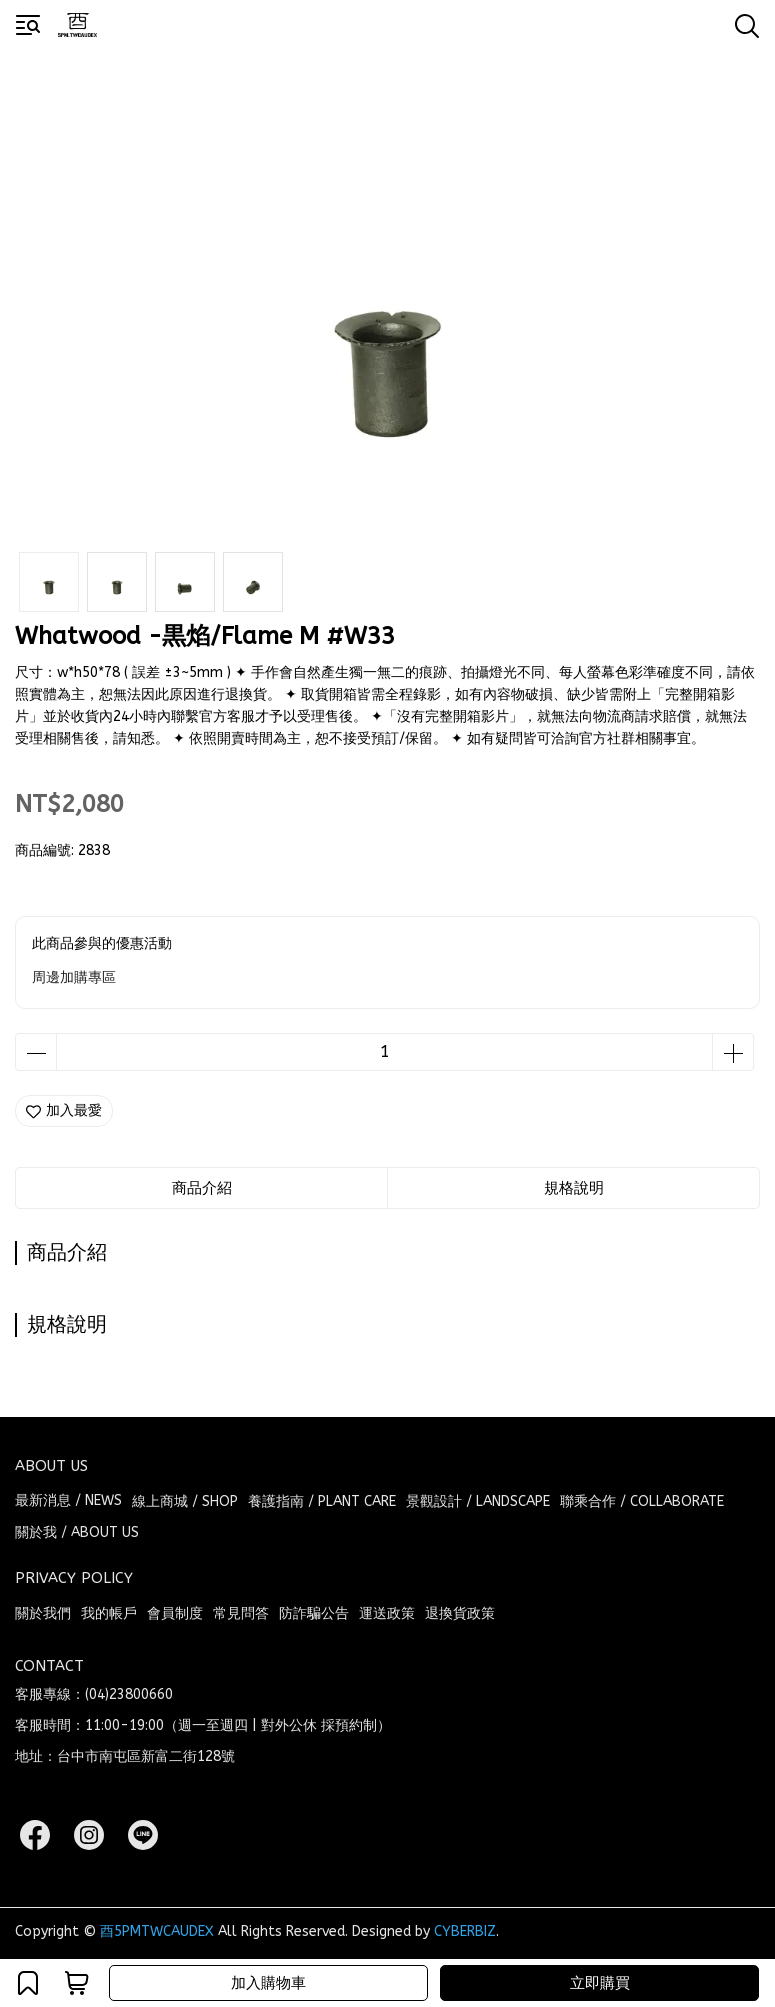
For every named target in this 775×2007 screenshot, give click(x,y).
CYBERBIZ (465, 1931)
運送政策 (387, 1613)
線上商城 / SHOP (185, 1501)
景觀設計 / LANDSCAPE (478, 1501)
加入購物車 (268, 1983)
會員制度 (175, 1613)
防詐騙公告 (314, 1613)
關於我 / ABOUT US (77, 1532)
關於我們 (43, 1613)
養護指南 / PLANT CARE (322, 1501)
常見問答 (241, 1613)
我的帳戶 (109, 1613)
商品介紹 (202, 1188)
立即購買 (600, 1983)
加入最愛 (64, 1110)
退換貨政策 (460, 1613)
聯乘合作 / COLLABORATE (642, 1501)
